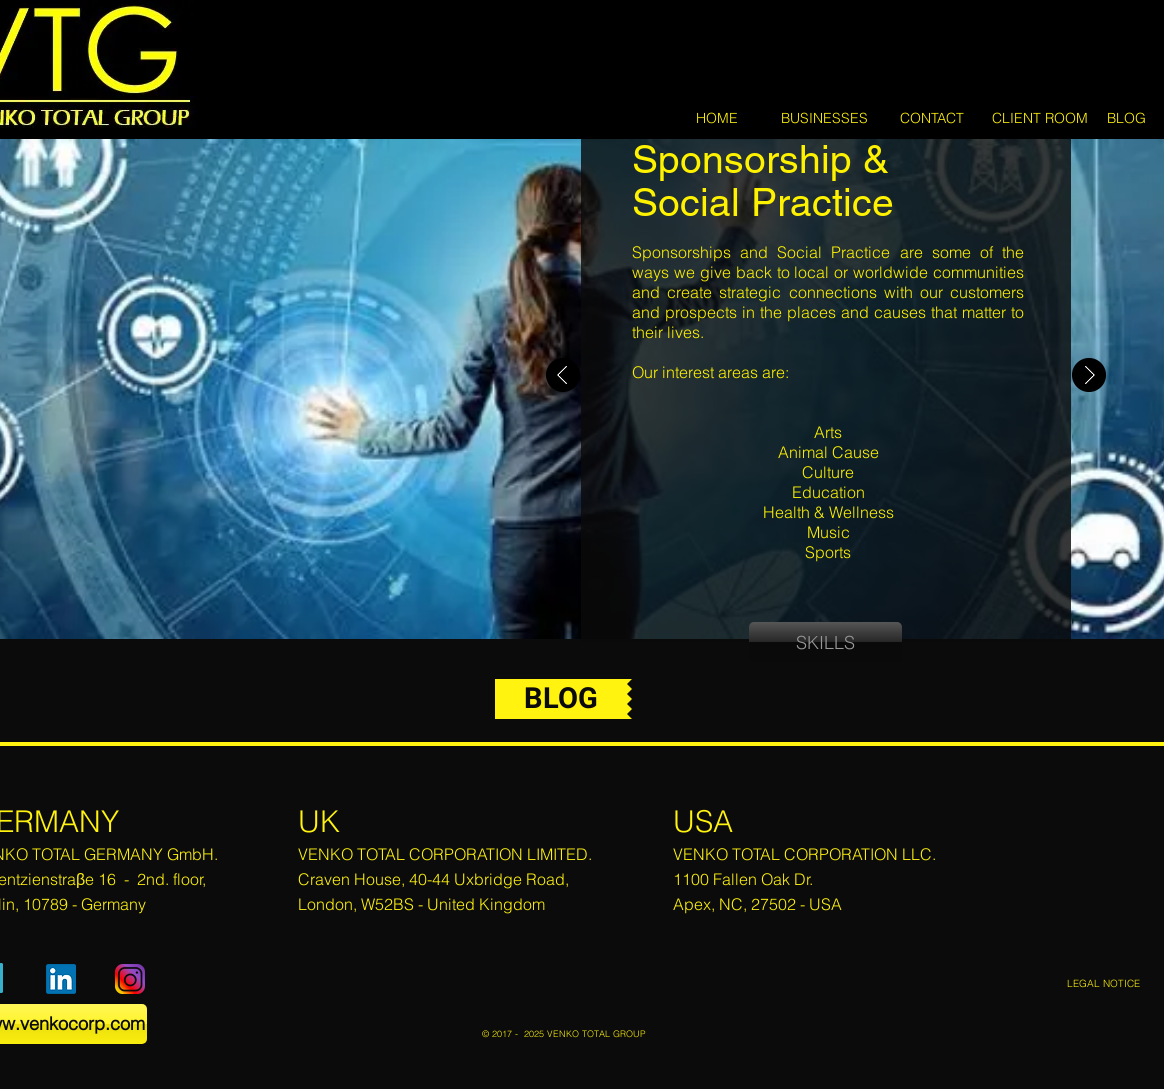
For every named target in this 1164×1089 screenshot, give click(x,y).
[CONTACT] (932, 119)
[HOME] (717, 119)
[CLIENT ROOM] (1039, 119)
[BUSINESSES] (824, 119)
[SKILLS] (825, 642)
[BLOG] (1126, 118)
